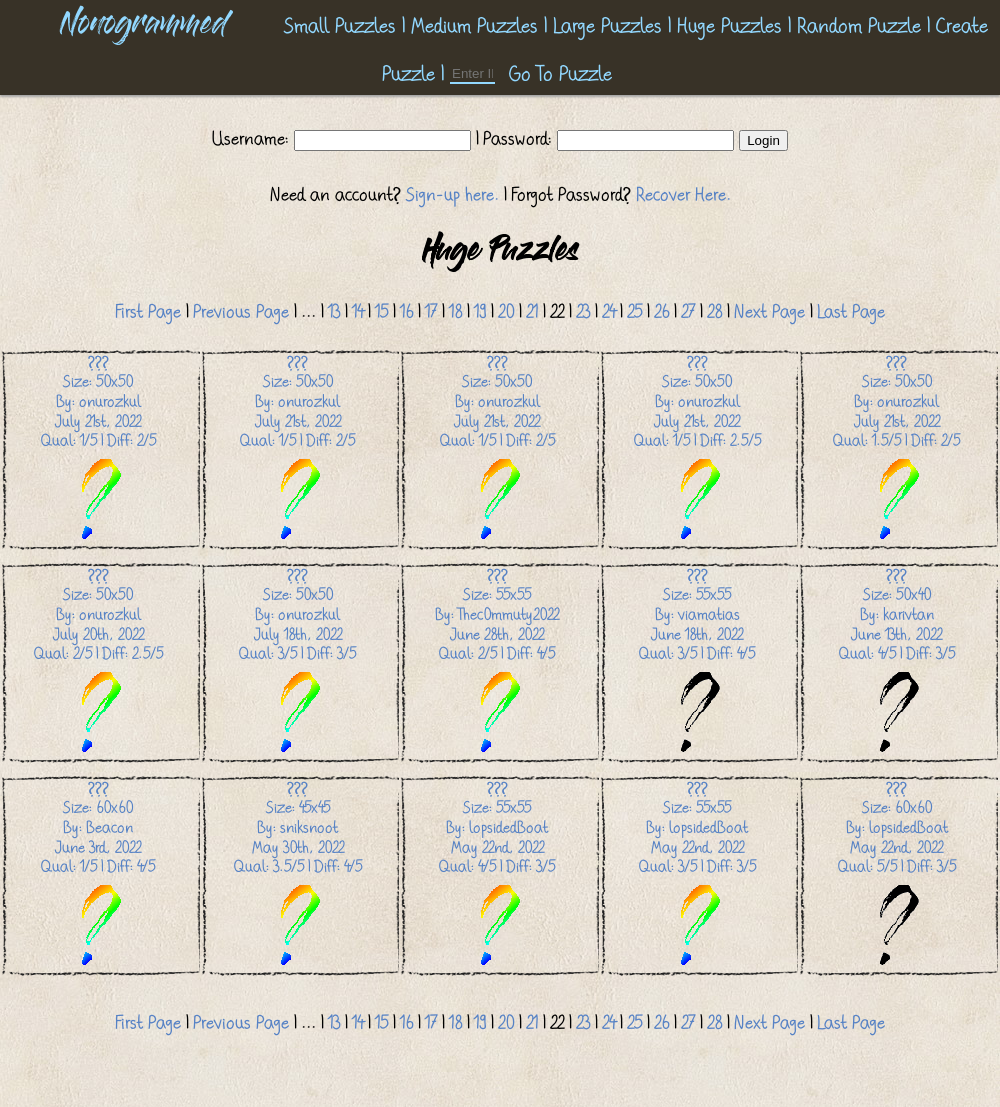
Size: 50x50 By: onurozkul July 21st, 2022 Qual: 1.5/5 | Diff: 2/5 (896, 448)
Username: (253, 139)
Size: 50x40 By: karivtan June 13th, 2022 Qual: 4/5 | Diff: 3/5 (897, 661)
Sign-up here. (452, 195)
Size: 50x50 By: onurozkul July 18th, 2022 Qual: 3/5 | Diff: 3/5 (297, 661)
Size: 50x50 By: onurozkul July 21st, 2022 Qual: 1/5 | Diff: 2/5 (98, 448)
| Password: (514, 139)
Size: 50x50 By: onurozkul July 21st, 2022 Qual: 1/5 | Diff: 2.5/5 (697, 448)
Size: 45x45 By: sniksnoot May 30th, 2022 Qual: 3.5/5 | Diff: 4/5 (298, 874)
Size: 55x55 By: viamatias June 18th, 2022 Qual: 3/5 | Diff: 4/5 (697, 661)
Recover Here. (683, 195)
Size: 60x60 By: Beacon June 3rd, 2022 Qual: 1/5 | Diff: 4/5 (98, 874)
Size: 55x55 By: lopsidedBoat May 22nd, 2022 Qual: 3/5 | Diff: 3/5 (697, 874)
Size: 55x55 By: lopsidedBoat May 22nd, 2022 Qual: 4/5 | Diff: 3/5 (497, 874)
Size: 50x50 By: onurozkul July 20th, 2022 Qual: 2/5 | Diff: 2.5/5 (98, 661)
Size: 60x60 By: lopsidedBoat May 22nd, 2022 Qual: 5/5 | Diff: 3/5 (897, 874)
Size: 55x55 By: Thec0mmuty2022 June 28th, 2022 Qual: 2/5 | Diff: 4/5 (497, 661)
